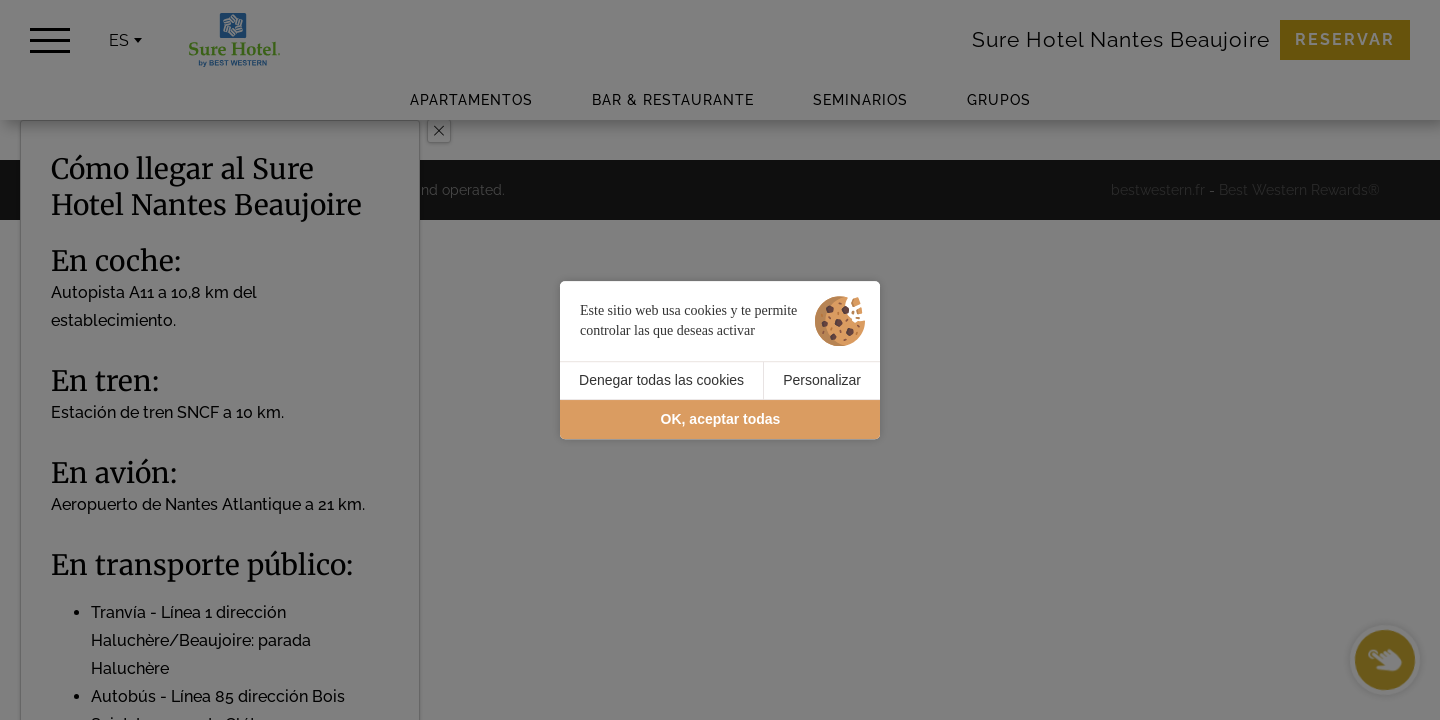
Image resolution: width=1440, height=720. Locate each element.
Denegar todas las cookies (661, 380)
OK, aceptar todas (721, 419)
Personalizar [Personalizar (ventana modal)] (822, 380)
